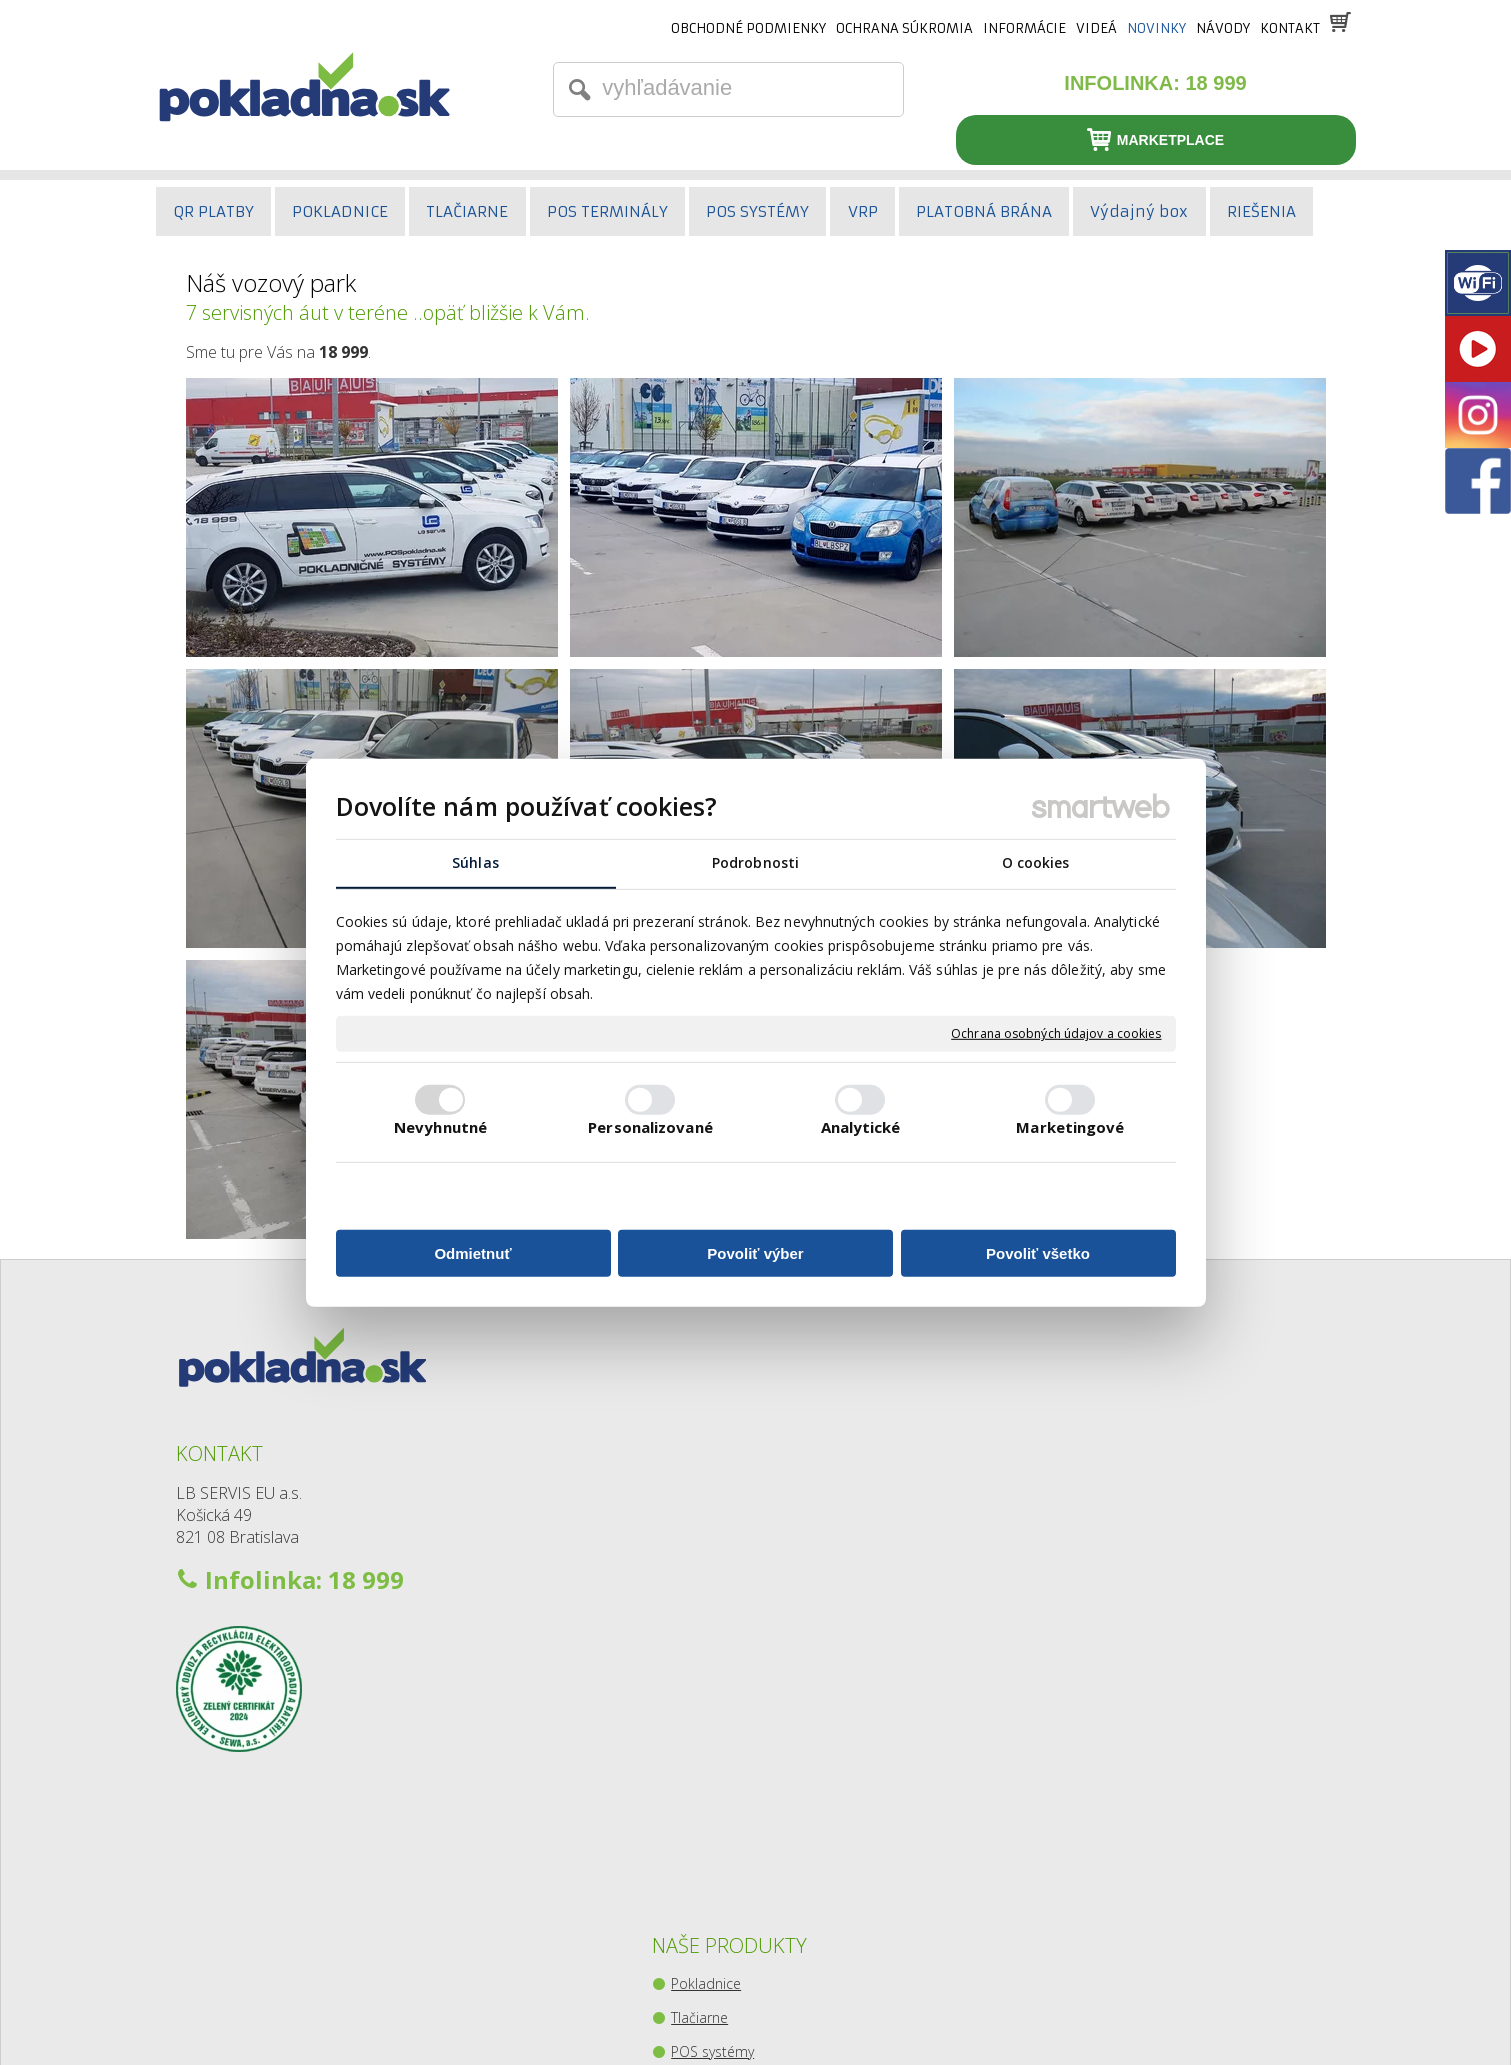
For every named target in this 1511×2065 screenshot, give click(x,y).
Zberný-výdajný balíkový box (765, 1683)
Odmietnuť (472, 1253)
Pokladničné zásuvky (740, 1581)
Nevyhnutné (440, 1127)
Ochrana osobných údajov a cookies (1056, 1034)
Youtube (1109, 1516)
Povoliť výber (755, 1253)
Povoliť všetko (1038, 1253)
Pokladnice (710, 1411)
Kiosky (695, 1649)
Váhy (690, 1615)
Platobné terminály (735, 1513)
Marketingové (1070, 1127)
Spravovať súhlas (1073, 2015)
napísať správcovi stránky (711, 2015)
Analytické (861, 1127)
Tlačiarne (703, 1445)
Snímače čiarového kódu (754, 1547)
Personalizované (650, 1127)
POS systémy (716, 1479)
